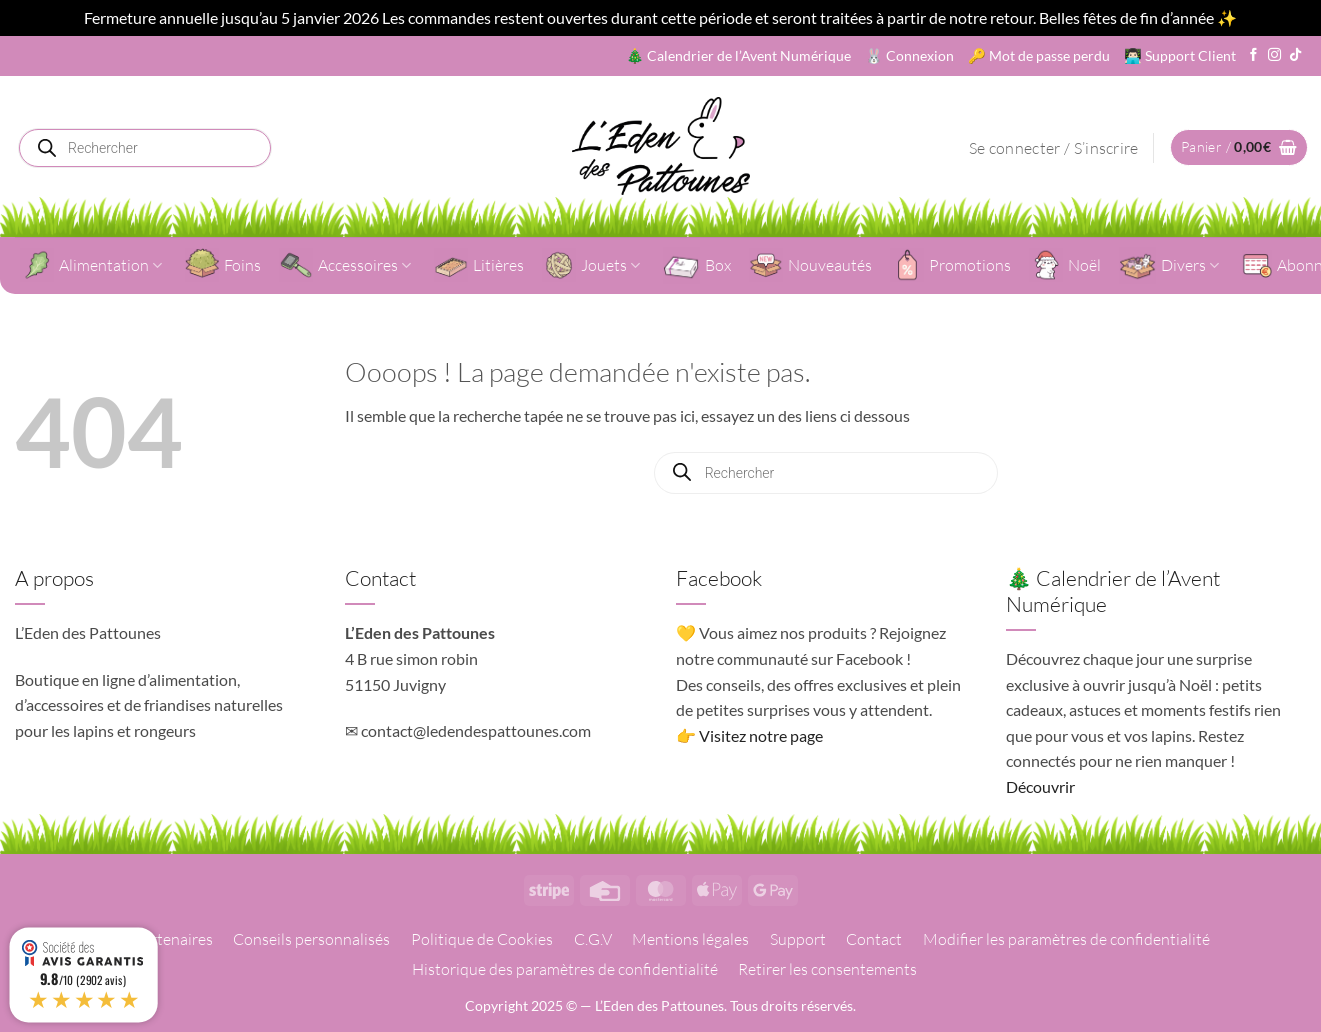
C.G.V (593, 939)
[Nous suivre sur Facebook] (1253, 55)
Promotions (950, 265)
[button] (1054, 148)
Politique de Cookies (482, 939)
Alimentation (91, 265)
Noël (1065, 265)
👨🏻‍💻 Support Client (1180, 55)
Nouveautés (810, 265)
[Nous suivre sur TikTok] (1295, 55)
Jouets (591, 265)
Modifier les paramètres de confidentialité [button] (1066, 939)
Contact (874, 939)
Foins (223, 265)
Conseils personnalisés (311, 939)
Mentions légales (690, 939)
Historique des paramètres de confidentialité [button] (565, 969)
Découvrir (1040, 786)
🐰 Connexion (909, 55)
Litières (479, 265)
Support (798, 939)
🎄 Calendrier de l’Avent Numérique (738, 55)
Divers (1169, 265)
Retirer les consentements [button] (827, 969)
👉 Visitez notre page (749, 735)
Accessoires (345, 265)
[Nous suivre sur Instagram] (1274, 55)
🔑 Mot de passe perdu (1039, 55)
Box (697, 265)
